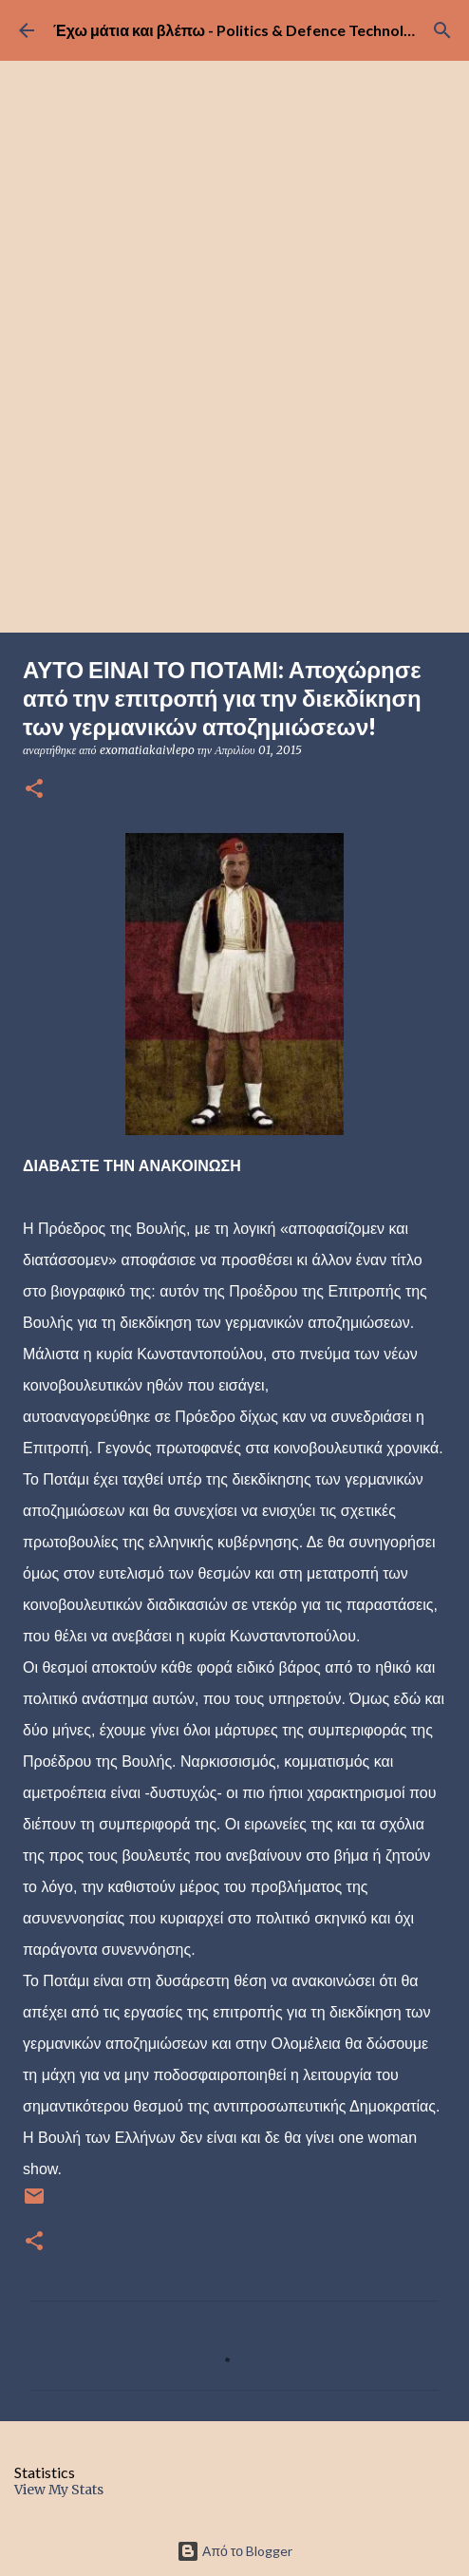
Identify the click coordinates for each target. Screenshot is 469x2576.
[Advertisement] (234, 490)
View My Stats (58, 2489)
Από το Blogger (234, 2551)
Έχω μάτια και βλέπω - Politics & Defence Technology (241, 30)
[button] (34, 790)
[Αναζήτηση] (442, 30)
